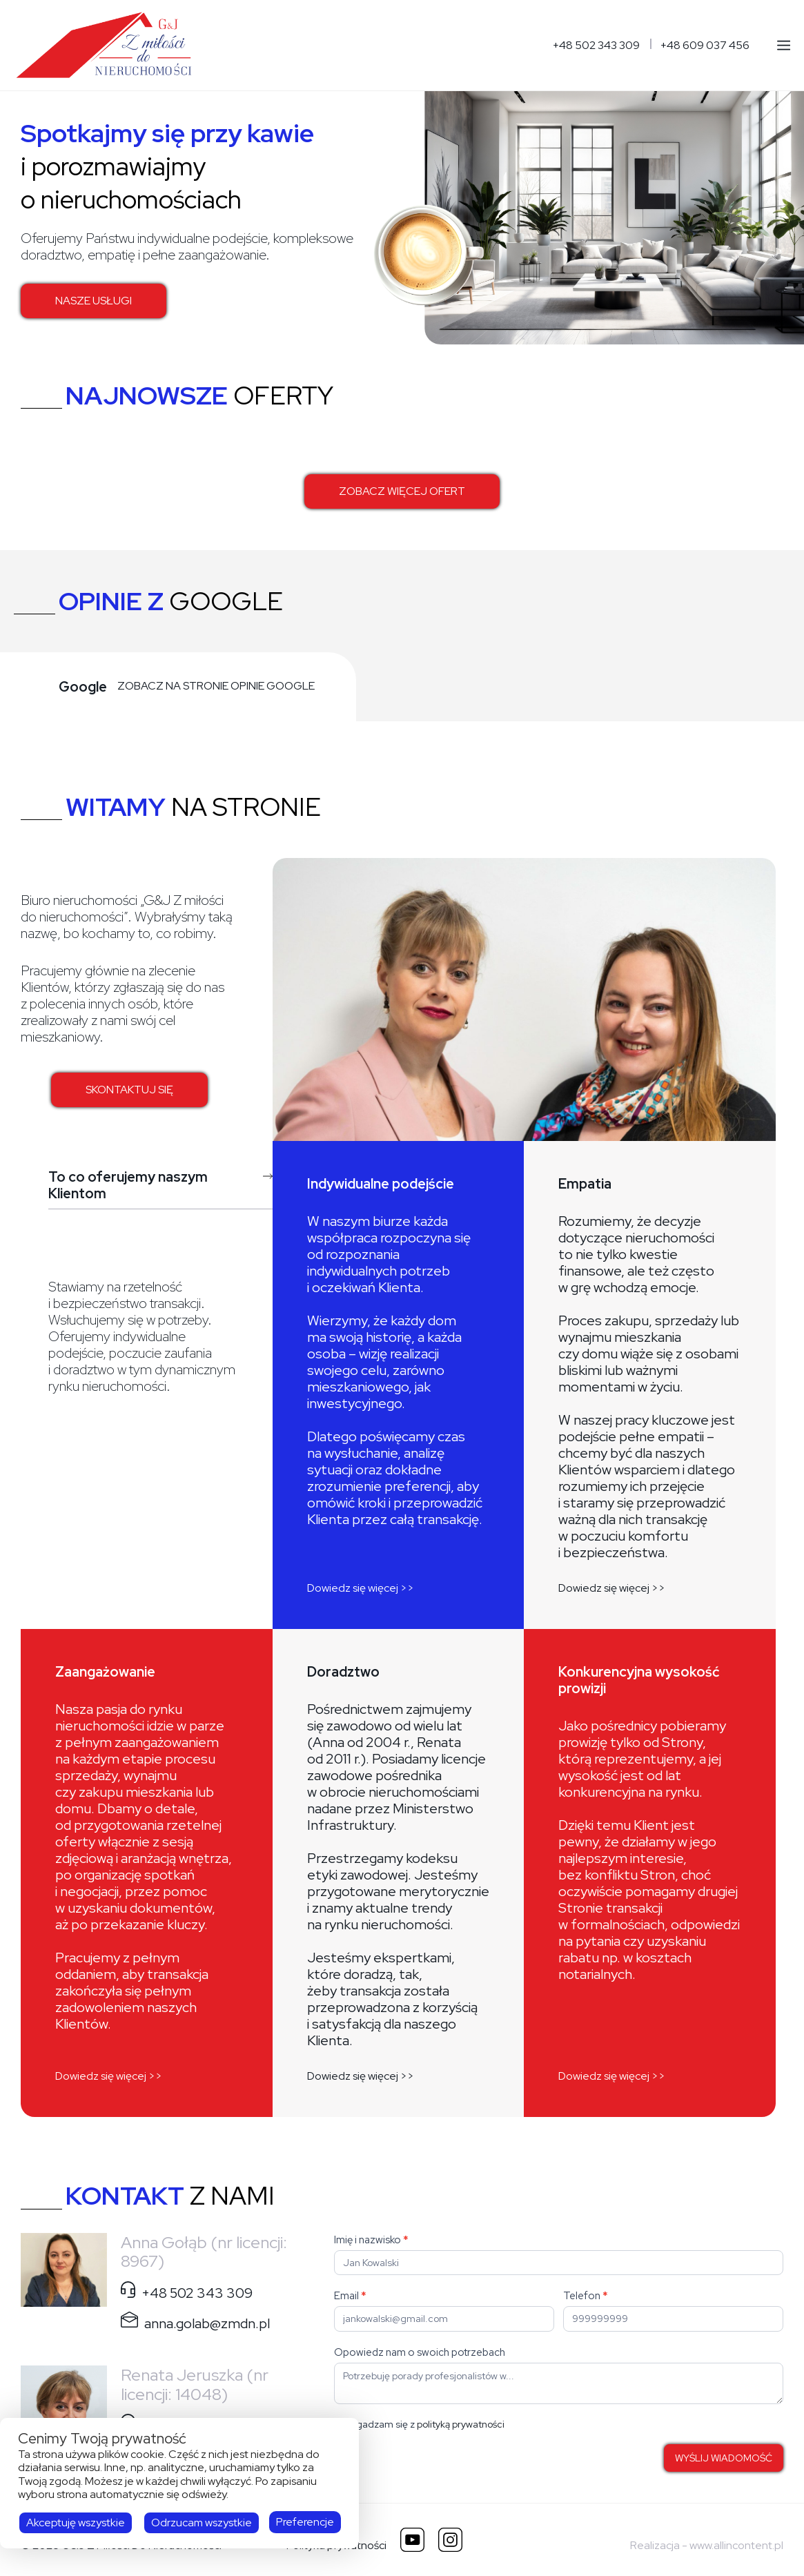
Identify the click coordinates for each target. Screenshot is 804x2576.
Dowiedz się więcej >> (360, 1587)
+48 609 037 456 (704, 45)
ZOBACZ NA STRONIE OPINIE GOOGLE (216, 686)
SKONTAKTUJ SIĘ (129, 1089)
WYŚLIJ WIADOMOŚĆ (723, 2458)
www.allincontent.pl (736, 2545)
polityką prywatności (460, 2424)
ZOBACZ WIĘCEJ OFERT (402, 491)
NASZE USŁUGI (93, 300)
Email (350, 2296)
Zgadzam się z (419, 2424)
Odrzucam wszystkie (201, 2522)
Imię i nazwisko (371, 2240)
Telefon (585, 2296)
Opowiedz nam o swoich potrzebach (419, 2352)
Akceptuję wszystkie (75, 2522)
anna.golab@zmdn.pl (207, 2323)
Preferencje (305, 2522)
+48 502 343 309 (596, 45)
